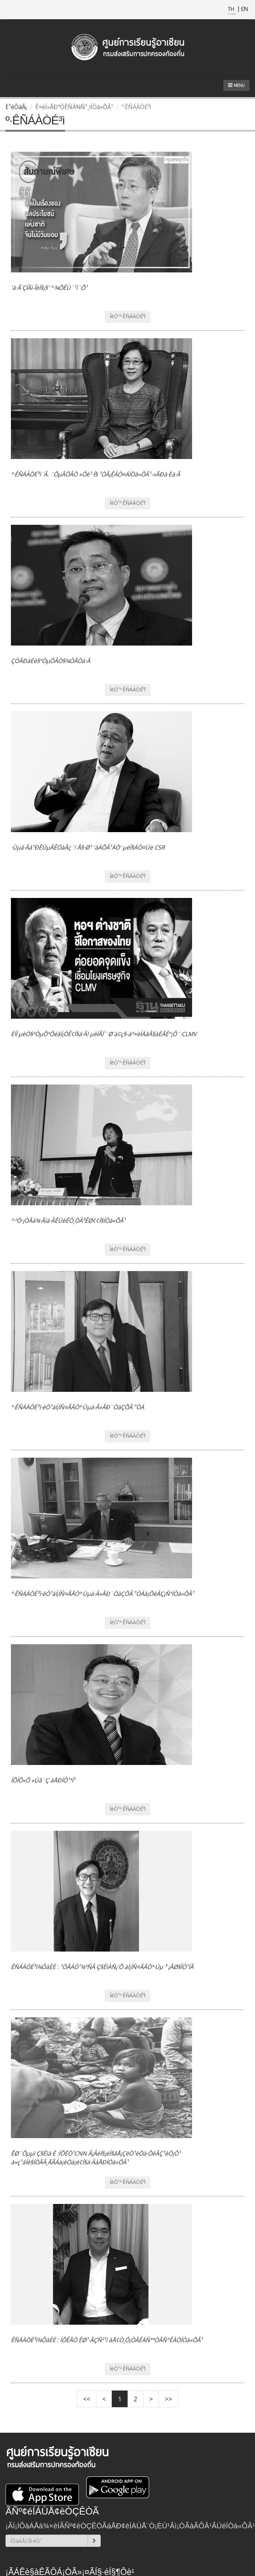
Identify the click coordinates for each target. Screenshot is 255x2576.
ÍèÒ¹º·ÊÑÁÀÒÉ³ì (127, 316)
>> (168, 2399)
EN (244, 9)
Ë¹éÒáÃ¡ (16, 107)
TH (232, 9)
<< (86, 2399)
